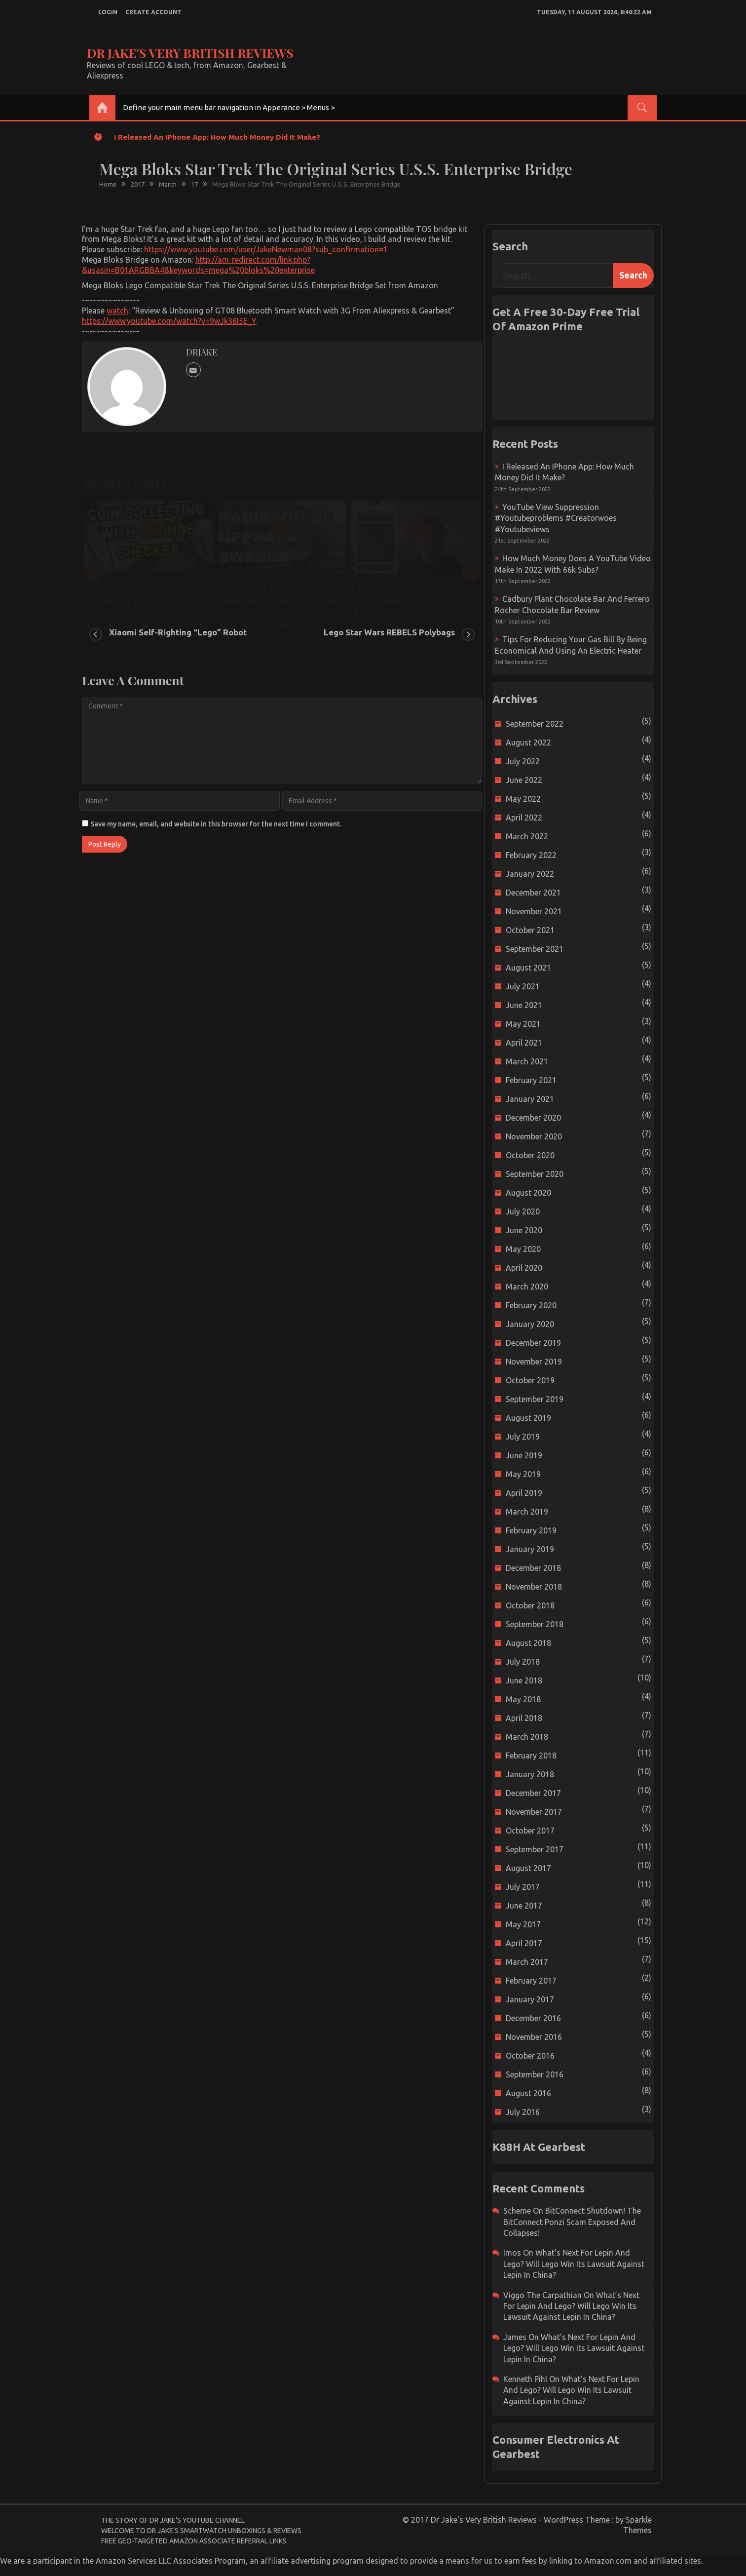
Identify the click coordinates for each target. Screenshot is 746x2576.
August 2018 (528, 1643)
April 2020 (524, 1267)
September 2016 (534, 2074)
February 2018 (531, 1755)
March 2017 (527, 1961)
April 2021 (524, 1042)
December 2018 (533, 1567)
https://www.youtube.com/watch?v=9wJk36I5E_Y (169, 320)
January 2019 (530, 1549)
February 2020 (531, 1305)
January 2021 (530, 1098)
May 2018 (523, 1699)
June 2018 (524, 1680)
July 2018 (523, 1661)
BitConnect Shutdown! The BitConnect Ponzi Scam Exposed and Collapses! (572, 2221)
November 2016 (534, 2036)
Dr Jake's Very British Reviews (190, 52)
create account (153, 12)
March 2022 (527, 836)
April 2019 (524, 1492)
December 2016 (533, 2018)
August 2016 (528, 2093)
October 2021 (530, 930)
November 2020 (534, 1136)
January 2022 (530, 873)
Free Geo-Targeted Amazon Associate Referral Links (194, 2541)
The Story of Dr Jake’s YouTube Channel (173, 2520)
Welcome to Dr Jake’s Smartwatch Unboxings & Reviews (201, 2531)
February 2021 (531, 1080)
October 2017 (530, 1830)
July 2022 (523, 761)
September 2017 (534, 1849)
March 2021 (527, 1061)
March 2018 (527, 1736)
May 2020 (523, 1249)
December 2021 (533, 892)
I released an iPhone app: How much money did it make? (217, 137)
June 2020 (524, 1230)
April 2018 (524, 1718)
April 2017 (524, 1943)
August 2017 (528, 1868)
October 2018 (530, 1605)
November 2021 (534, 911)
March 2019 (527, 1511)
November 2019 (534, 1361)
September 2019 (534, 1399)
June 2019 (524, 1455)
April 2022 (524, 817)
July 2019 (523, 1436)
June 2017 (524, 1905)
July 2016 (523, 2112)
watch (117, 310)
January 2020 (530, 1324)
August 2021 (528, 967)
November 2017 (534, 1811)
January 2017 (530, 1999)
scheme (517, 2210)
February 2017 (531, 1980)
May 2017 (523, 1924)
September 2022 (534, 723)
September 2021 (534, 948)
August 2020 (528, 1192)
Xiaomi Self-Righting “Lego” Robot (178, 632)
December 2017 (533, 1793)
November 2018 (534, 1586)
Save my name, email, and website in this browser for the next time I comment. (215, 824)
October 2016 (530, 2055)
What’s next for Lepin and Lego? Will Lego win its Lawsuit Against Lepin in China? (573, 2263)
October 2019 (530, 1380)
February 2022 (531, 855)
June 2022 (524, 780)
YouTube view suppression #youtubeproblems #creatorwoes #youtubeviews (556, 518)
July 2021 (523, 986)
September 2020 (534, 1174)
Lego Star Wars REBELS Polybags (389, 632)
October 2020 (530, 1155)
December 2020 (533, 1117)
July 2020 (523, 1211)
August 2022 (528, 742)
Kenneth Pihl (525, 2379)
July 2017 (523, 1886)
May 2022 (523, 798)
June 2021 (524, 1005)
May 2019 (523, 1474)
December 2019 (533, 1342)
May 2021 (523, 1023)
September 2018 (534, 1624)
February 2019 (531, 1530)
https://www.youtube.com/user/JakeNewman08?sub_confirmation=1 (266, 249)
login (107, 12)
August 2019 (528, 1417)
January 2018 (530, 1774)
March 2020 (527, 1286)
